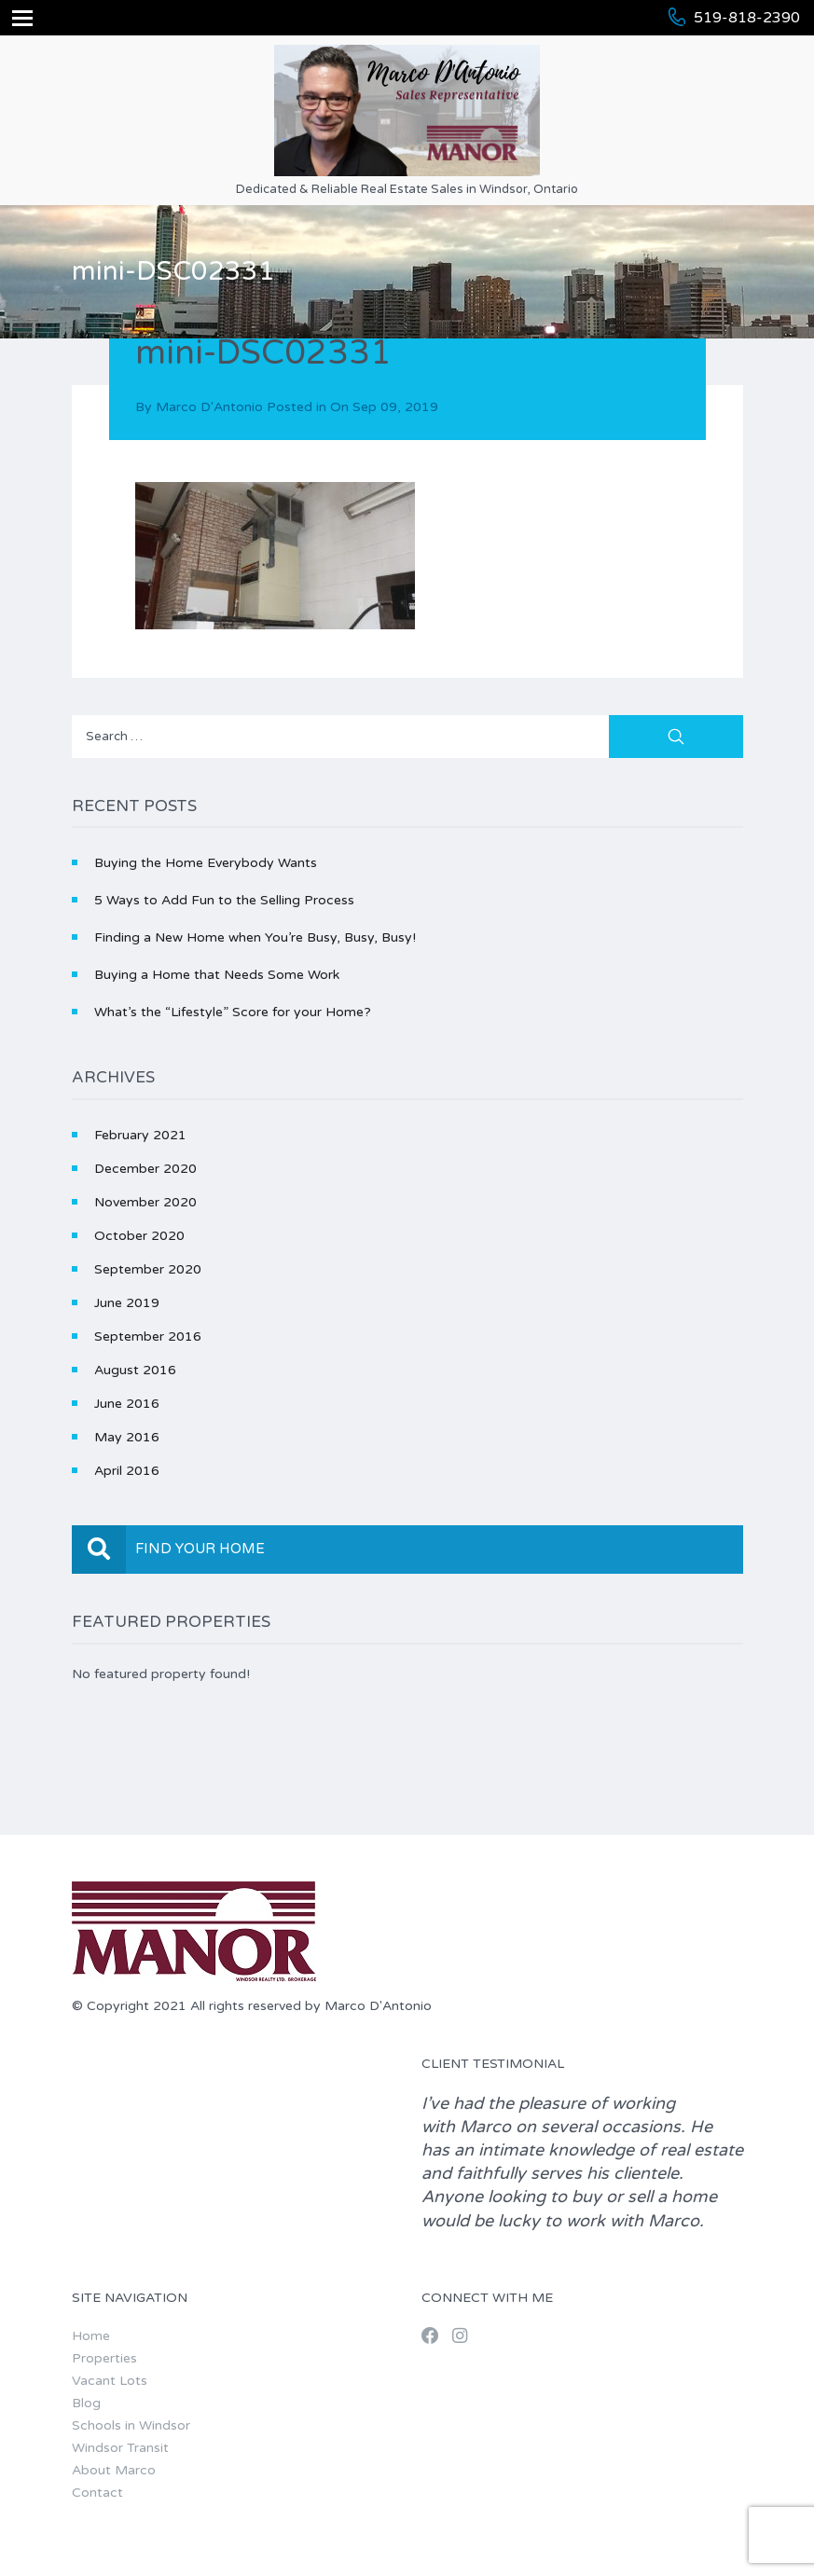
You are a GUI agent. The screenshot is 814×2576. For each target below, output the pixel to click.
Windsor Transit (120, 2448)
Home (91, 2336)
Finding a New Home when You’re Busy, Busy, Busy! (255, 937)
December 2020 (145, 1169)
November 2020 (145, 1202)
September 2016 (147, 1336)
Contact (97, 2492)
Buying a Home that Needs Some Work (216, 975)
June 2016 (126, 1404)
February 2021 (140, 1135)
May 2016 (126, 1437)
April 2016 (126, 1471)
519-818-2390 (747, 17)
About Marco (114, 2470)
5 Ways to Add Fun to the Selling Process (224, 900)
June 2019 (126, 1303)
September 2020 (147, 1269)
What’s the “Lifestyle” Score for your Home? (232, 1012)
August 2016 (135, 1370)
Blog (86, 2403)
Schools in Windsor (131, 2425)
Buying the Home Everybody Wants (205, 863)
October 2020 (139, 1236)
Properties (104, 2358)
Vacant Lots (109, 2381)
